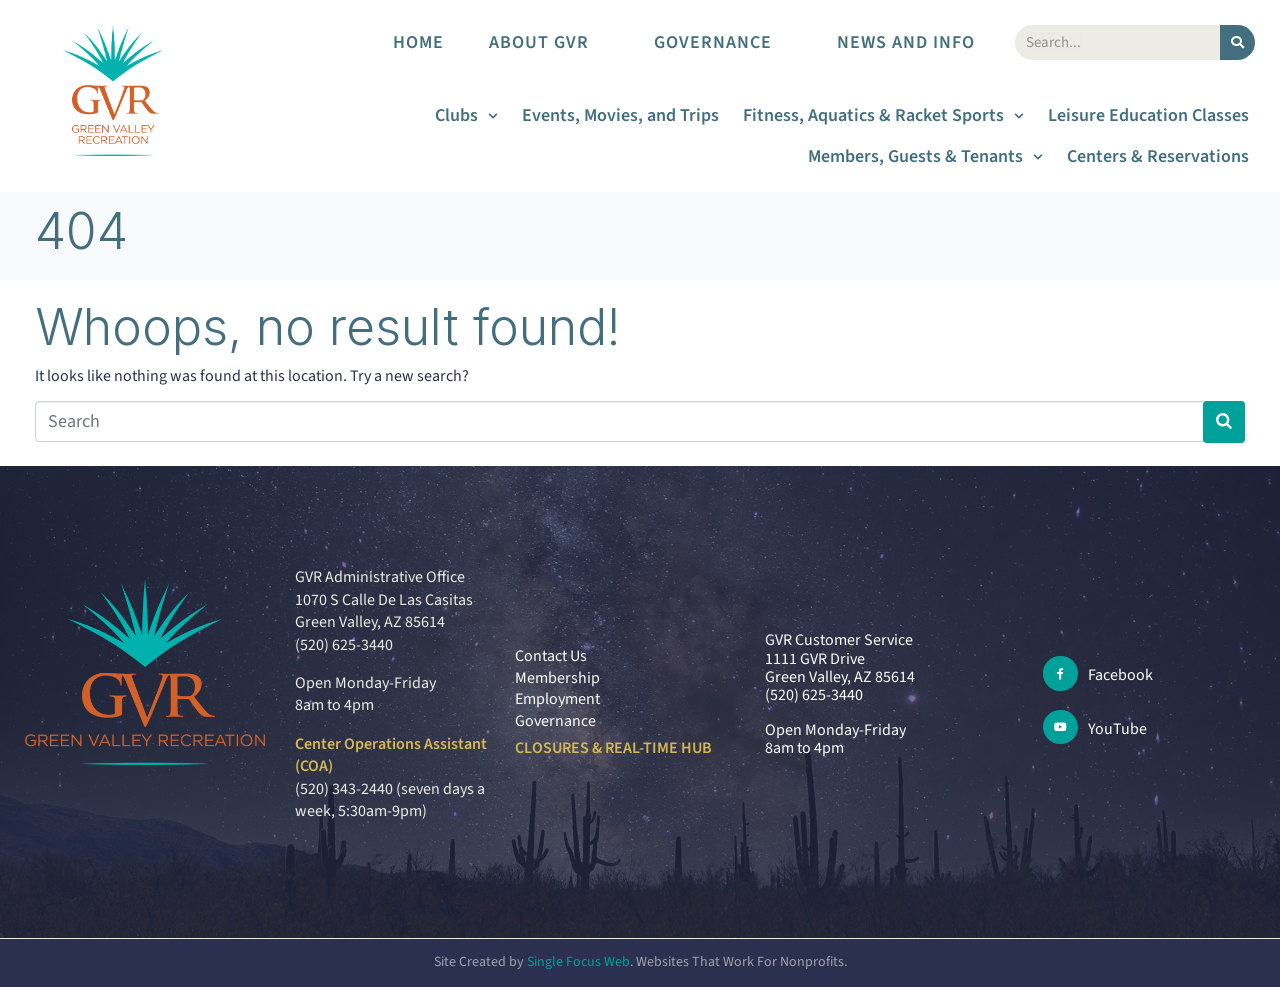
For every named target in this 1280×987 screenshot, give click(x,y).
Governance (723, 42)
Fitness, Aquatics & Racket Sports (883, 115)
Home (418, 42)
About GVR (549, 42)
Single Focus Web (578, 962)
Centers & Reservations (1158, 156)
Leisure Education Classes (1148, 115)
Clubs (466, 115)
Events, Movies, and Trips (620, 115)
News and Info (916, 42)
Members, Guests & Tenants (925, 156)
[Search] (1237, 42)
